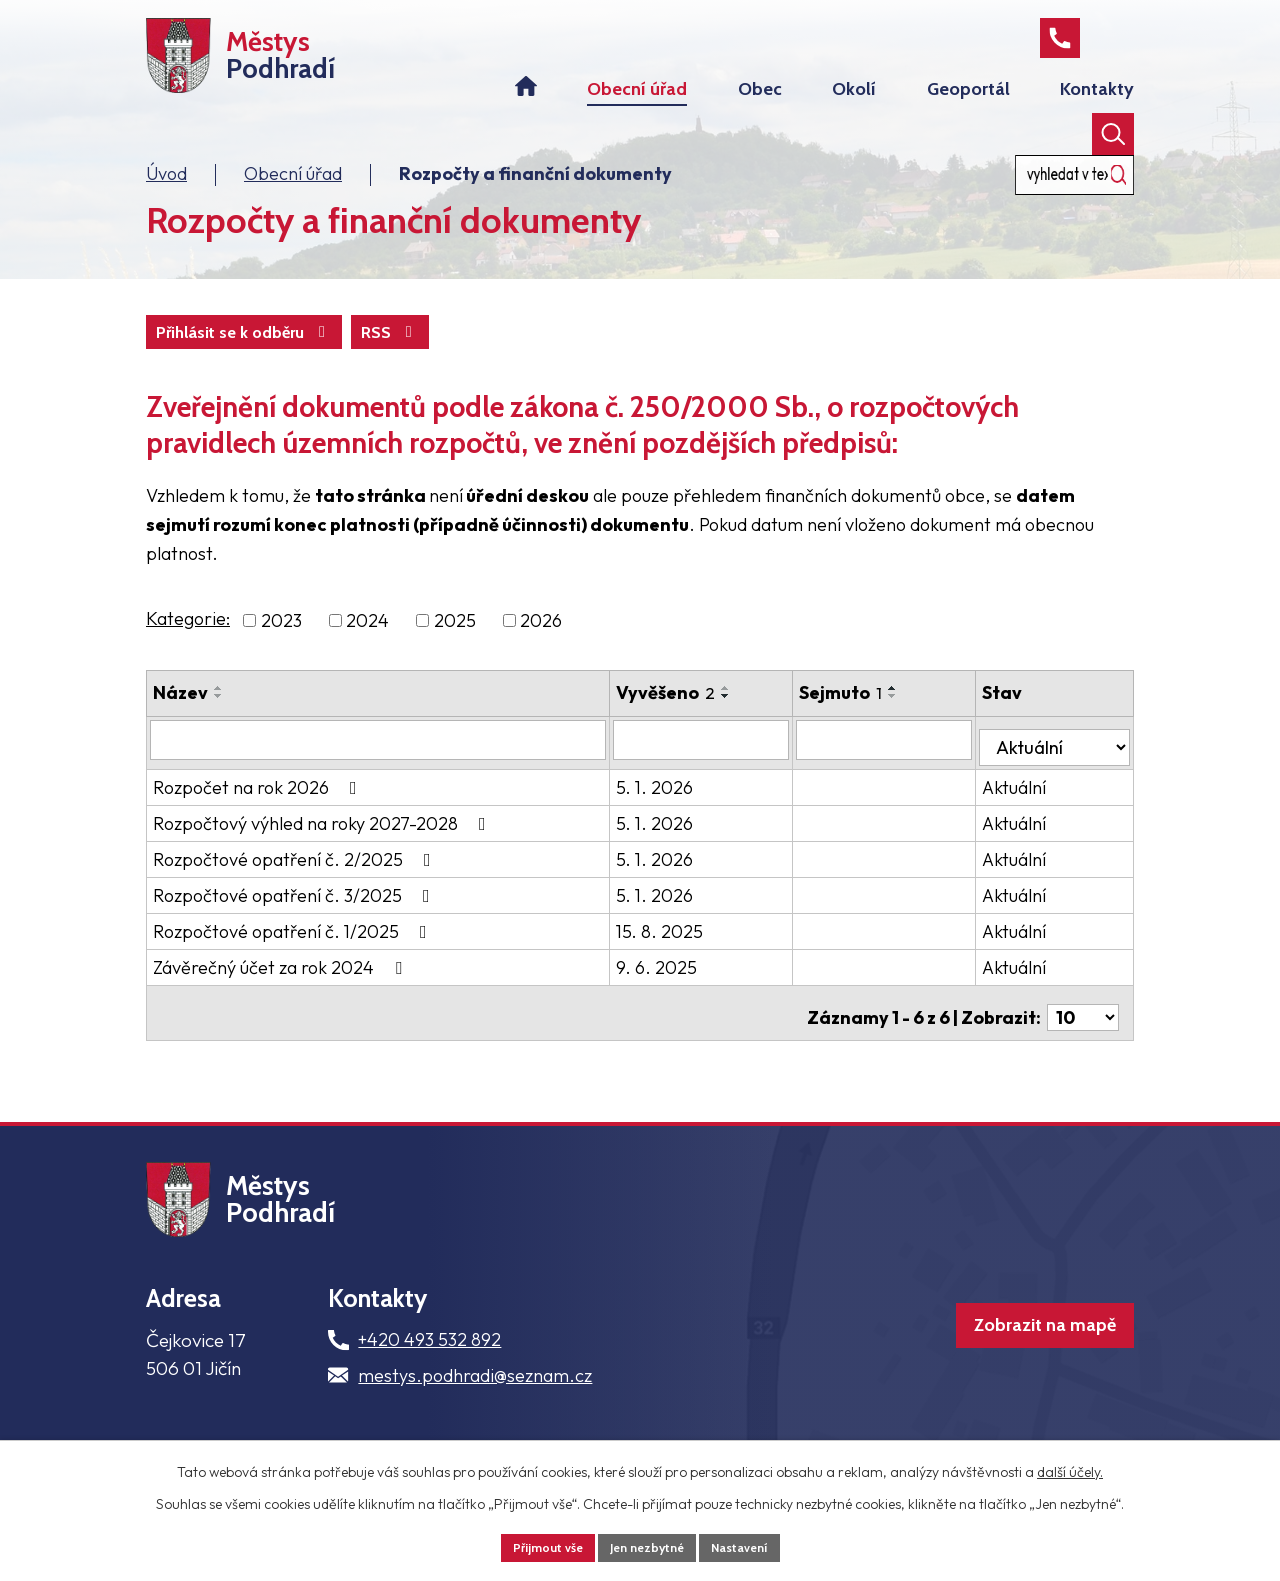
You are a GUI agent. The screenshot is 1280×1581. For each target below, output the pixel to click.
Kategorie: (188, 642)
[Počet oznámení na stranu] (1083, 1024)
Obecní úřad (293, 193)
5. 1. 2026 (677, 803)
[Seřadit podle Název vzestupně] (219, 712)
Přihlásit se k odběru (349, 354)
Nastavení (753, 1545)
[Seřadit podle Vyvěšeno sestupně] (749, 720)
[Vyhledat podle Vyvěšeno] (726, 763)
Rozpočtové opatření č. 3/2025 (295, 911)
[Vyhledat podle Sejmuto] (903, 763)
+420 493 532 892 (429, 1366)
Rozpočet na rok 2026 (259, 803)
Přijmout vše (535, 1545)
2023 (281, 644)
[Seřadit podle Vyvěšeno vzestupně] (749, 712)
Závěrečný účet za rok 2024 (281, 983)
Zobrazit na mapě (1010, 1365)
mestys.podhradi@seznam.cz (475, 1401)
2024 (367, 644)
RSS (189, 354)
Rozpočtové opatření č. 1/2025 (294, 947)
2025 (455, 644)
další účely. (1070, 1467)
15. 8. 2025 (682, 947)
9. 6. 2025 (679, 983)
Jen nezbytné (648, 1545)
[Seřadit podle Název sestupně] (219, 720)
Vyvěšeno (688, 716)
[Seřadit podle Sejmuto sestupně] (919, 720)
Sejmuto (866, 716)
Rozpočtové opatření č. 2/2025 (296, 875)
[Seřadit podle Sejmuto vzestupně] (919, 712)
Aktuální (1028, 803)
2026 (541, 644)
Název (180, 716)
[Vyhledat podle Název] (389, 763)
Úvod (166, 193)
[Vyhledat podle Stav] (1061, 762)
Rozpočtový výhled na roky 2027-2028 (323, 839)
